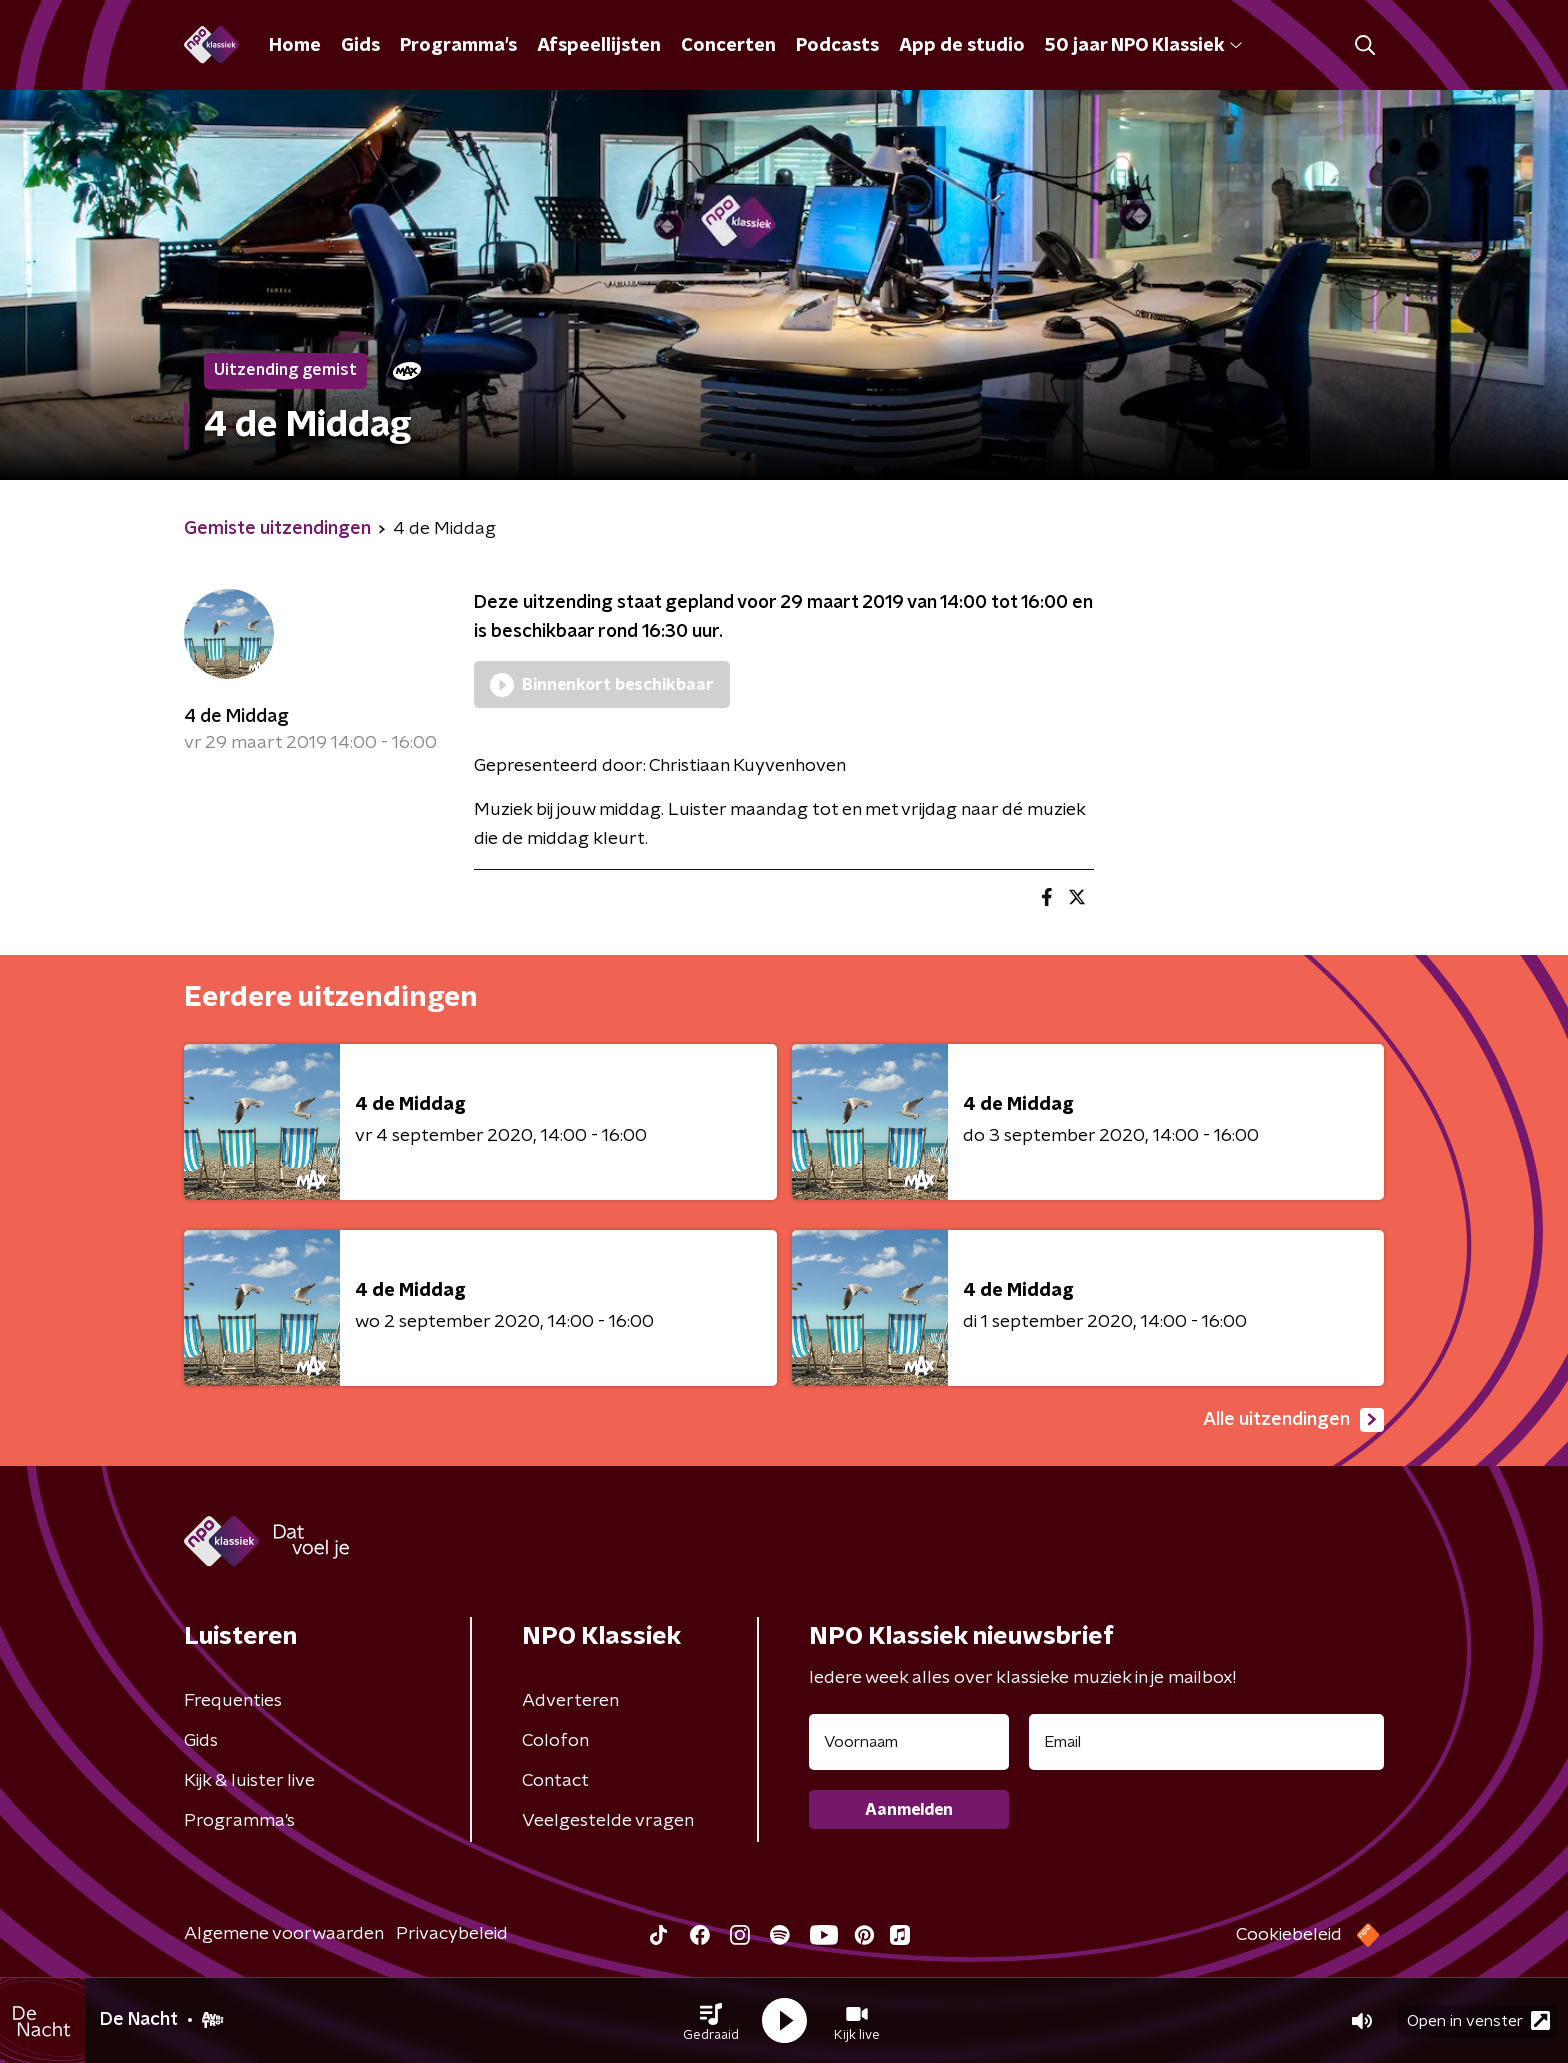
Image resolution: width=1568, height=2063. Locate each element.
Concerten (728, 46)
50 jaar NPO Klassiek (1143, 46)
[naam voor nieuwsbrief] (909, 1742)
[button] (711, 2021)
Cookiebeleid (1289, 1935)
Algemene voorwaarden (284, 1934)
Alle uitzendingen (1293, 1420)
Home (295, 46)
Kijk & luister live (249, 1781)
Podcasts (837, 46)
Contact (555, 1781)
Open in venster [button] (1478, 2020)
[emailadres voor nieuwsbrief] (1206, 1742)
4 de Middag (236, 717)
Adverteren (570, 1701)
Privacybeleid (452, 1934)
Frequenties (233, 1701)
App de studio (962, 46)
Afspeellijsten (599, 46)
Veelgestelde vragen (608, 1821)
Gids (360, 46)
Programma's (458, 46)
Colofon (555, 1741)
